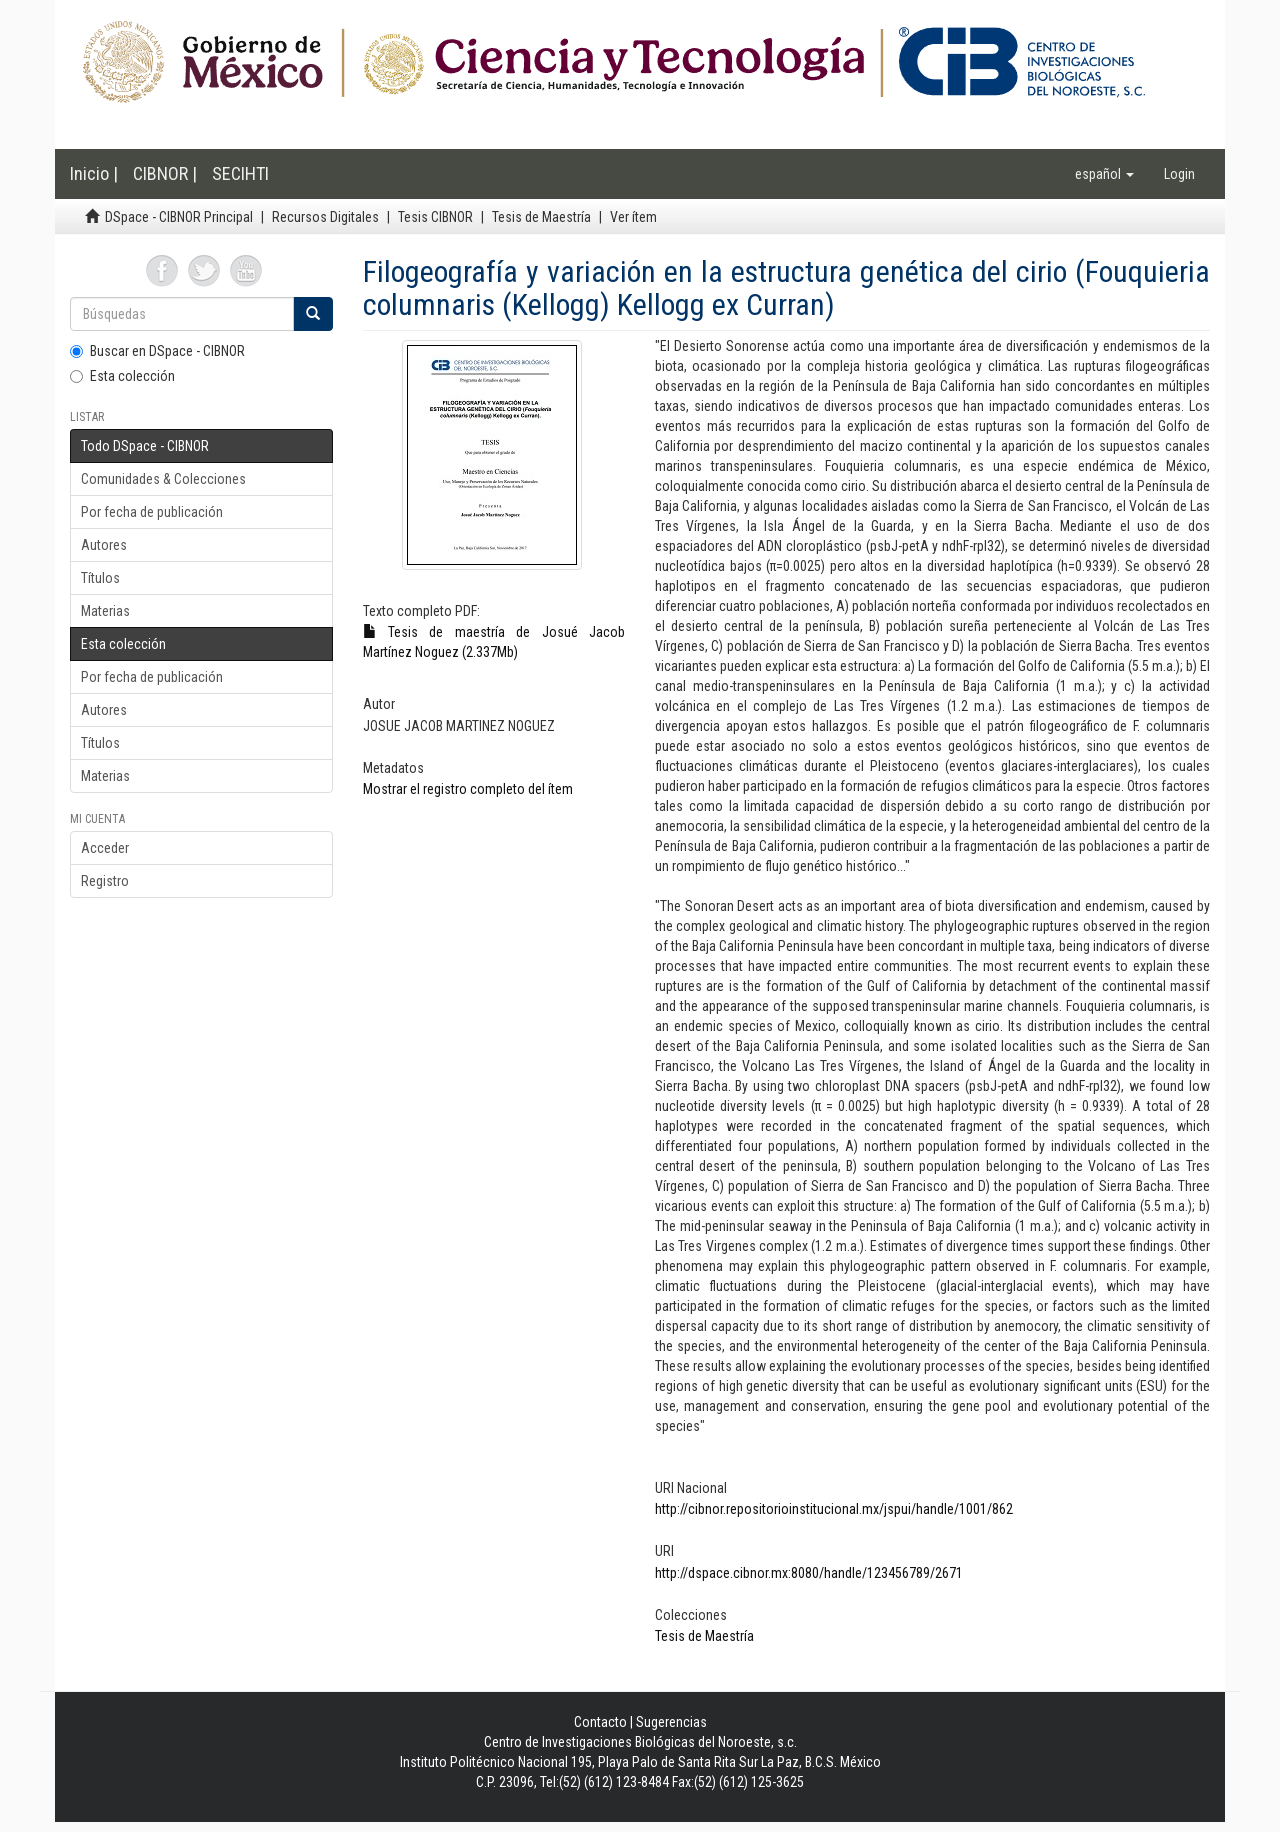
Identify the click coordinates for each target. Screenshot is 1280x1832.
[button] (1104, 174)
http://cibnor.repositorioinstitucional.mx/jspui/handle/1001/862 (834, 1509)
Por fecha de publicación (152, 512)
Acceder (105, 848)
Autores (104, 545)
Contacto (600, 1722)
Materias (105, 611)
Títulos (100, 578)
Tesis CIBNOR (435, 217)
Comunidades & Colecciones (163, 479)
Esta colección (122, 376)
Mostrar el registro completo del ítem (468, 789)
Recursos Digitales (325, 217)
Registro (105, 881)
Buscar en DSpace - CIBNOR (157, 351)
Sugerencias (671, 1722)
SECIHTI (240, 173)
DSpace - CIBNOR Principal (179, 217)
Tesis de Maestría (541, 217)
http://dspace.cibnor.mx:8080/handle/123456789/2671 (809, 1573)
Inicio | (94, 173)
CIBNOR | (165, 173)
